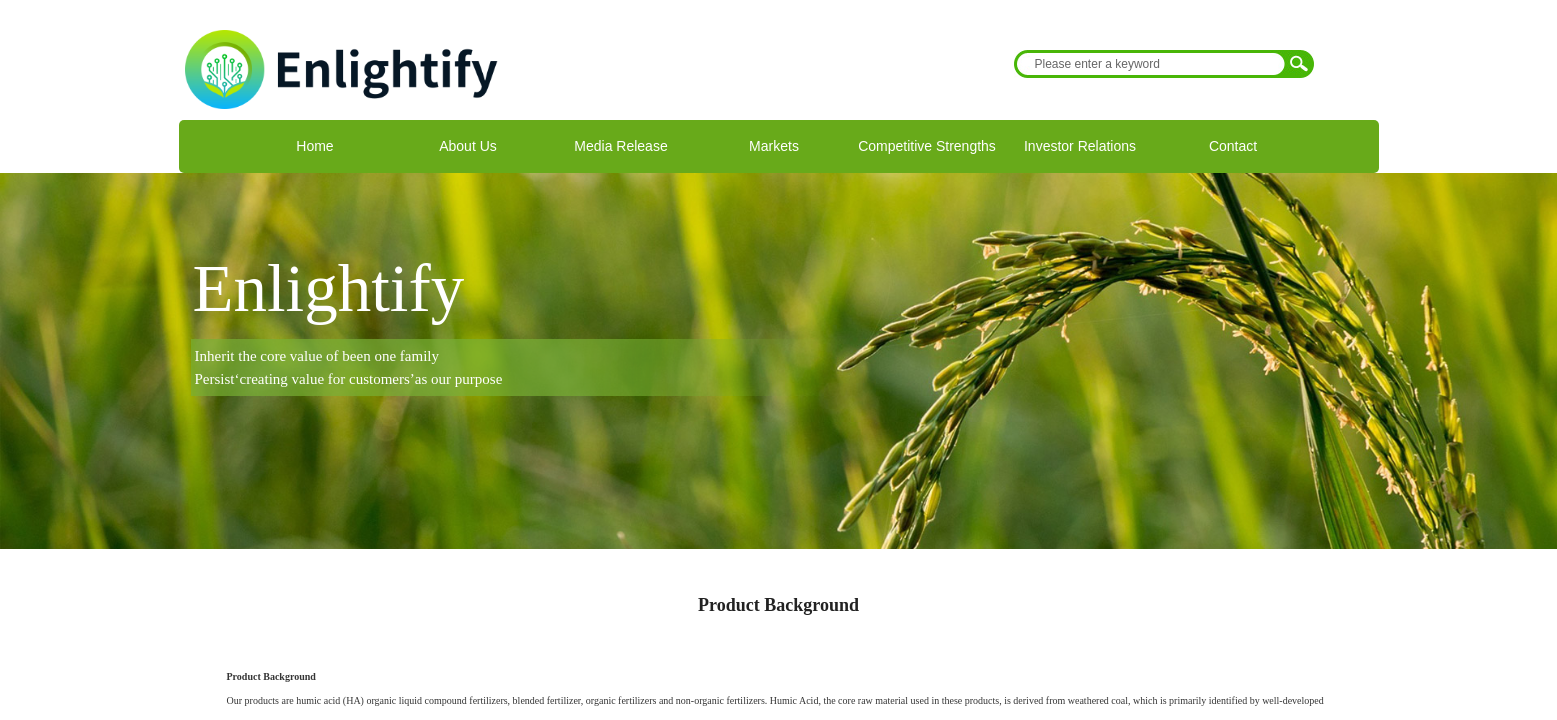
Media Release (620, 146)
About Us (468, 146)
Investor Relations (1080, 146)
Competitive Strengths (927, 146)
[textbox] (1151, 64)
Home (314, 146)
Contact (1233, 146)
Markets (774, 146)
